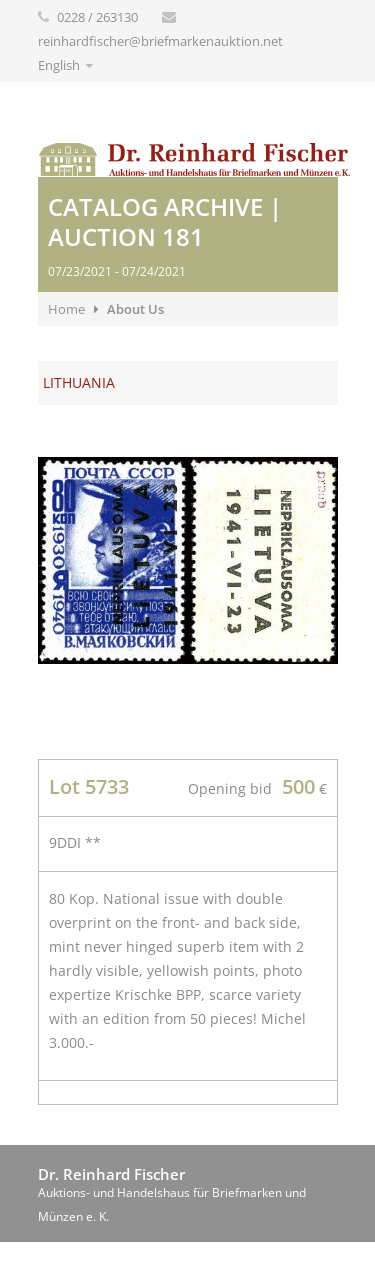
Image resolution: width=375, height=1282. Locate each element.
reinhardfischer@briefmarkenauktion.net (160, 41)
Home (66, 309)
